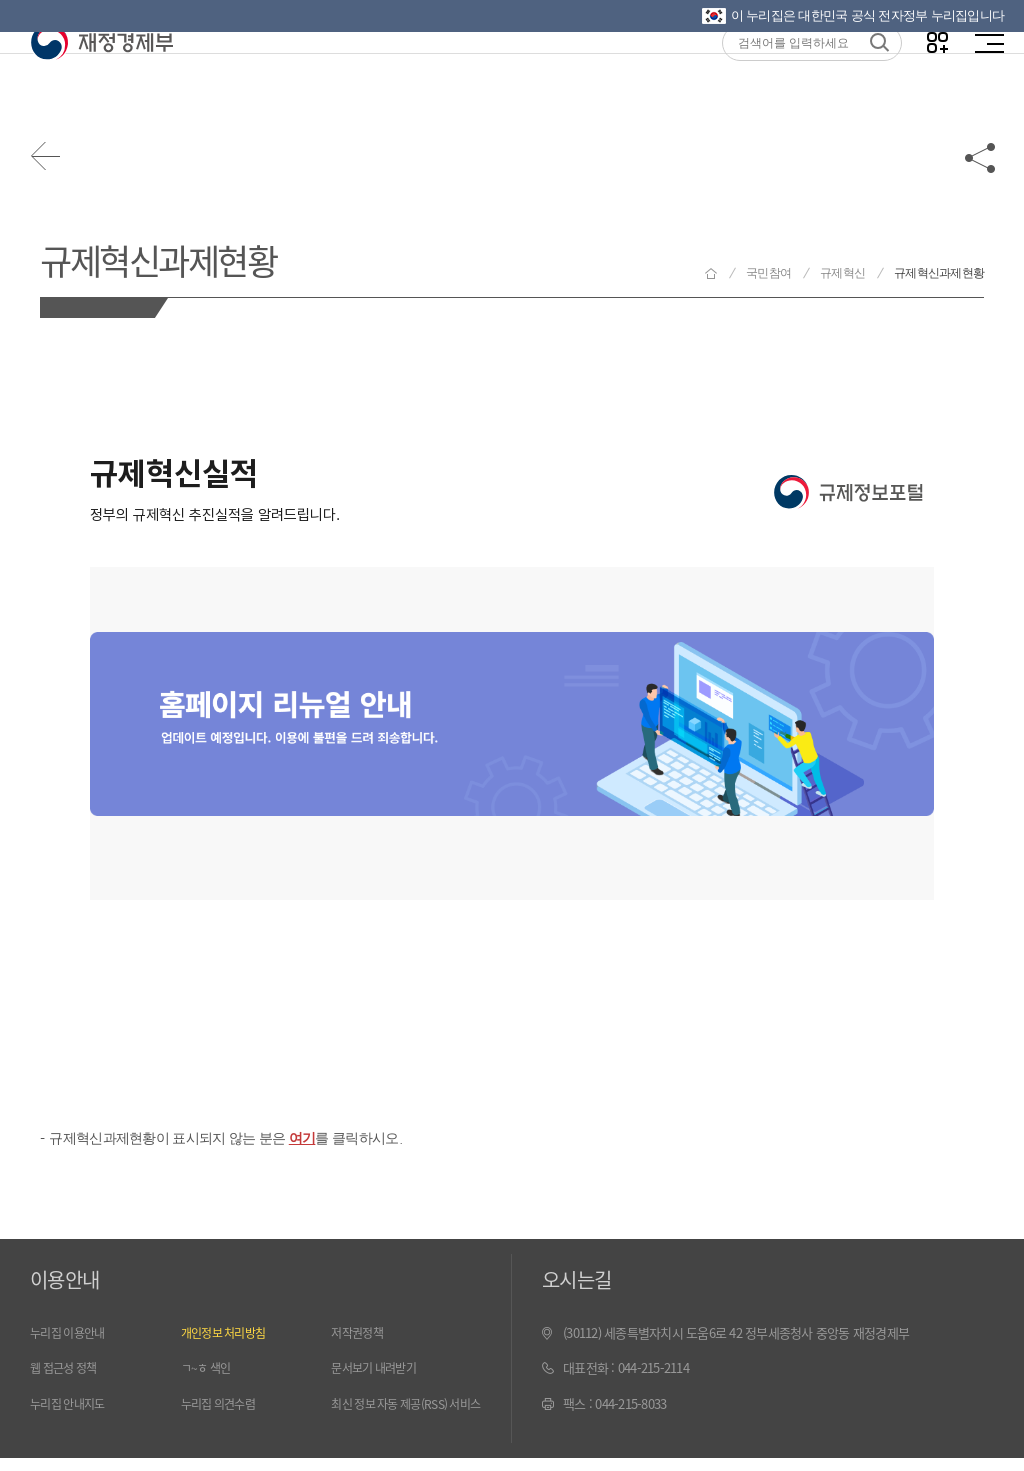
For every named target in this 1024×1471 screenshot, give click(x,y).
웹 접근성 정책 (67, 1370)
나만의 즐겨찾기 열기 (933, 81)
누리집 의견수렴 (222, 1406)
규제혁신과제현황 (169, 258)
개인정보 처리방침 (227, 1335)
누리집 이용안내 (71, 1335)
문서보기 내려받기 (377, 1370)
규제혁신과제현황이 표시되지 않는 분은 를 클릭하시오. (237, 1140)
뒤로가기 (50, 162)
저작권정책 (359, 1335)
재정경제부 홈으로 (711, 273)
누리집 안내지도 (71, 1406)
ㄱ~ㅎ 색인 (208, 1370)
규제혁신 (842, 273)
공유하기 (981, 162)
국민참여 (768, 273)
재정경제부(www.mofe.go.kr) (101, 82)
